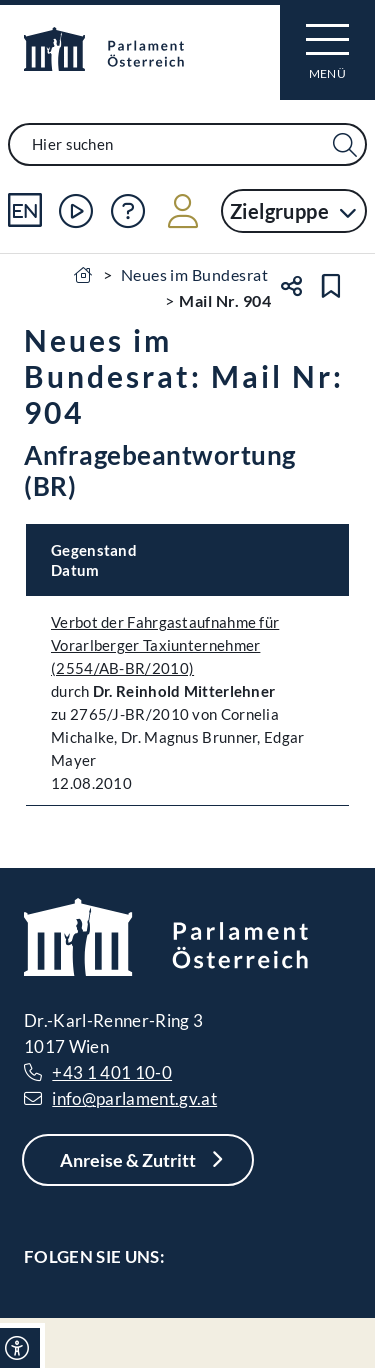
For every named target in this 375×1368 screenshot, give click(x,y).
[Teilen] (291, 286)
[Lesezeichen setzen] (331, 286)
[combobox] (187, 144)
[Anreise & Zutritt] (138, 1160)
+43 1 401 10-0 (112, 1072)
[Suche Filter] (345, 145)
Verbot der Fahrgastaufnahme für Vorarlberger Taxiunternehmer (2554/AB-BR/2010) (165, 645)
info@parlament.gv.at (134, 1098)
